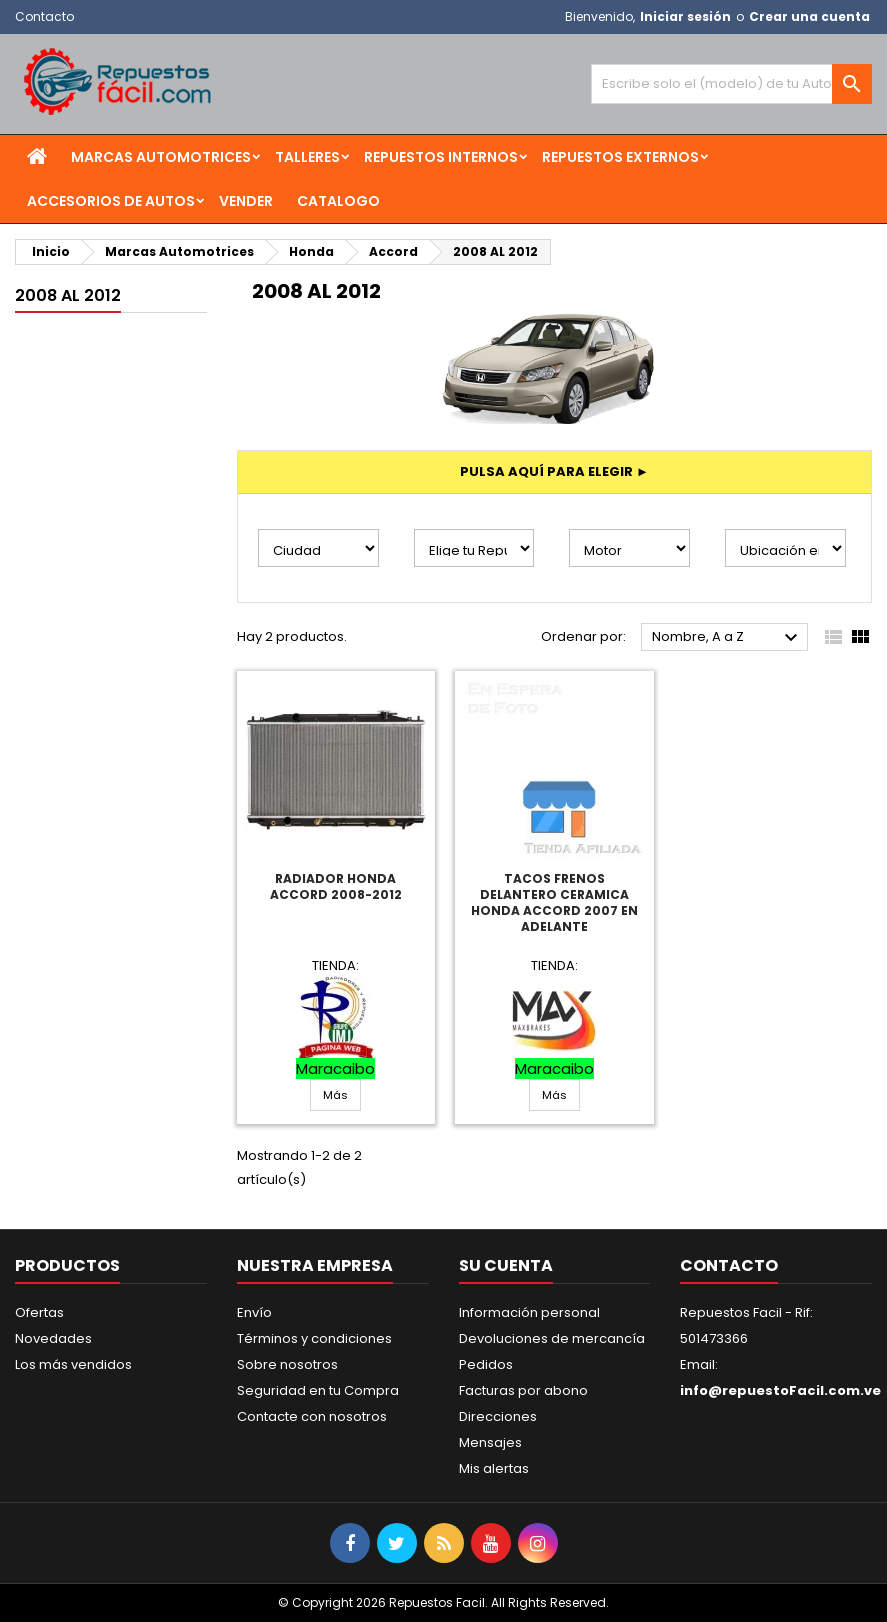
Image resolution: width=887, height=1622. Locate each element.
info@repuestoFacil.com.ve (780, 1390)
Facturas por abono (523, 1390)
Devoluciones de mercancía (552, 1338)
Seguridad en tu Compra (318, 1390)
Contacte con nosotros (312, 1416)
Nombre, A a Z (727, 638)
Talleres (307, 157)
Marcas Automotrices (161, 157)
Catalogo (338, 201)
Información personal (529, 1312)
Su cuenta (506, 1265)
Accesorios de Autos (111, 201)
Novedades (53, 1338)
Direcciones (498, 1416)
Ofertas (39, 1312)
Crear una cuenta (809, 16)
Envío (254, 1312)
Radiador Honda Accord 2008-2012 (336, 886)
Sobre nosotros (287, 1364)
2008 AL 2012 (68, 295)
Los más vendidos (73, 1364)
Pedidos (486, 1364)
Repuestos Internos (441, 157)
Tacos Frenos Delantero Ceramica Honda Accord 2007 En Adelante (554, 902)
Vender (246, 201)
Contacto (44, 16)
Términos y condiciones (314, 1338)
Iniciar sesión (685, 16)
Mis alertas (494, 1468)
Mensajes (490, 1442)
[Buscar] (731, 84)
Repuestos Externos (620, 157)
